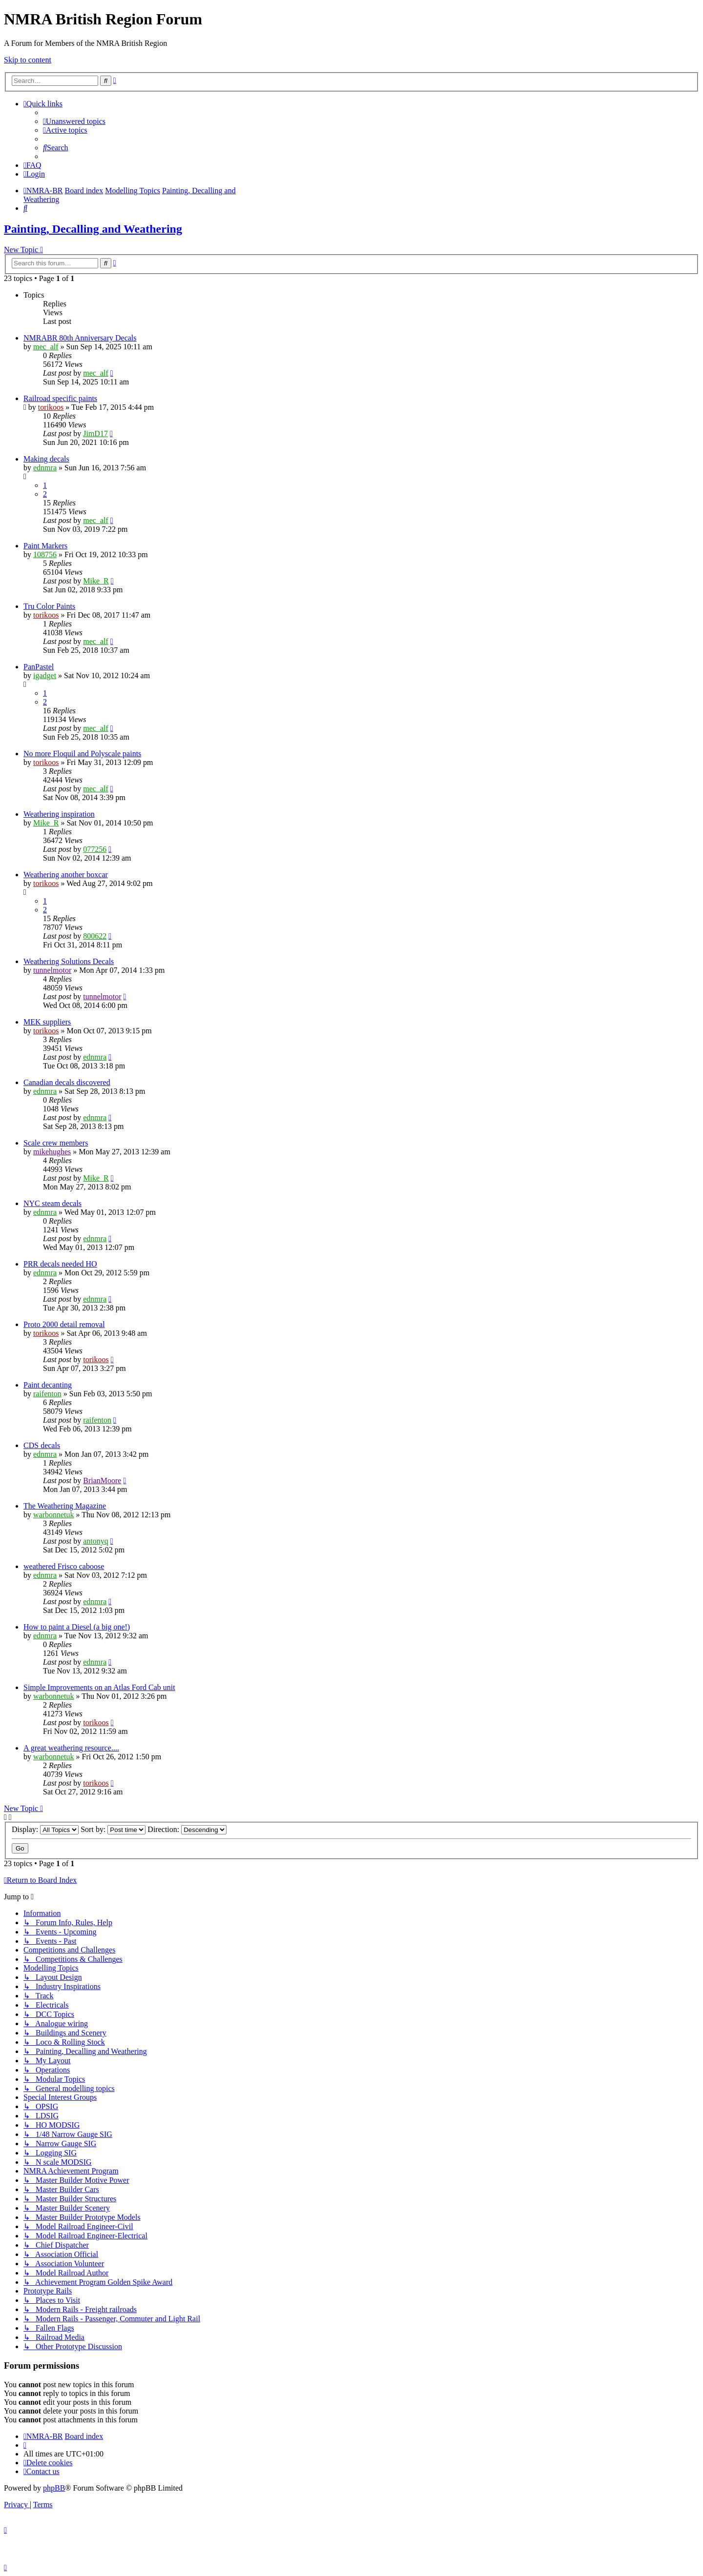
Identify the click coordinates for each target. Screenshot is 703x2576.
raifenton (47, 1393)
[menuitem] (74, 121)
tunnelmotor (52, 970)
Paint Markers (45, 546)
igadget (44, 675)
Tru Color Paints (49, 606)
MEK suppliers (47, 1022)
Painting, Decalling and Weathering (93, 228)
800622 (94, 936)
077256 (94, 849)
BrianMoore (102, 1480)
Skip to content (27, 60)
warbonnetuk (53, 1514)
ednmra (45, 467)
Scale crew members (55, 1143)
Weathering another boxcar (65, 874)
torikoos (50, 407)
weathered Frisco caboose (63, 1566)
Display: (45, 1829)
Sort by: (113, 1829)
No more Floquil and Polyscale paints (82, 753)
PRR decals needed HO (60, 1264)
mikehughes (52, 1151)
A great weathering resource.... (71, 1748)
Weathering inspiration (59, 814)
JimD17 (95, 433)
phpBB (54, 2488)
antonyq (95, 1541)
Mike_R (95, 581)
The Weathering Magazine (64, 1506)
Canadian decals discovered (66, 1082)
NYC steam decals (52, 1203)
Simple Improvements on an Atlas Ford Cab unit (99, 1687)
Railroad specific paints (60, 398)
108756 (45, 554)
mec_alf (46, 346)
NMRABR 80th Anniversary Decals (80, 338)
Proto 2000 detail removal (64, 1324)
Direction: (187, 1829)
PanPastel (38, 667)
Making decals (46, 459)
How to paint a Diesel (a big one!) (76, 1627)
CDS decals (41, 1445)
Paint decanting (47, 1385)
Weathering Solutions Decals (68, 961)
